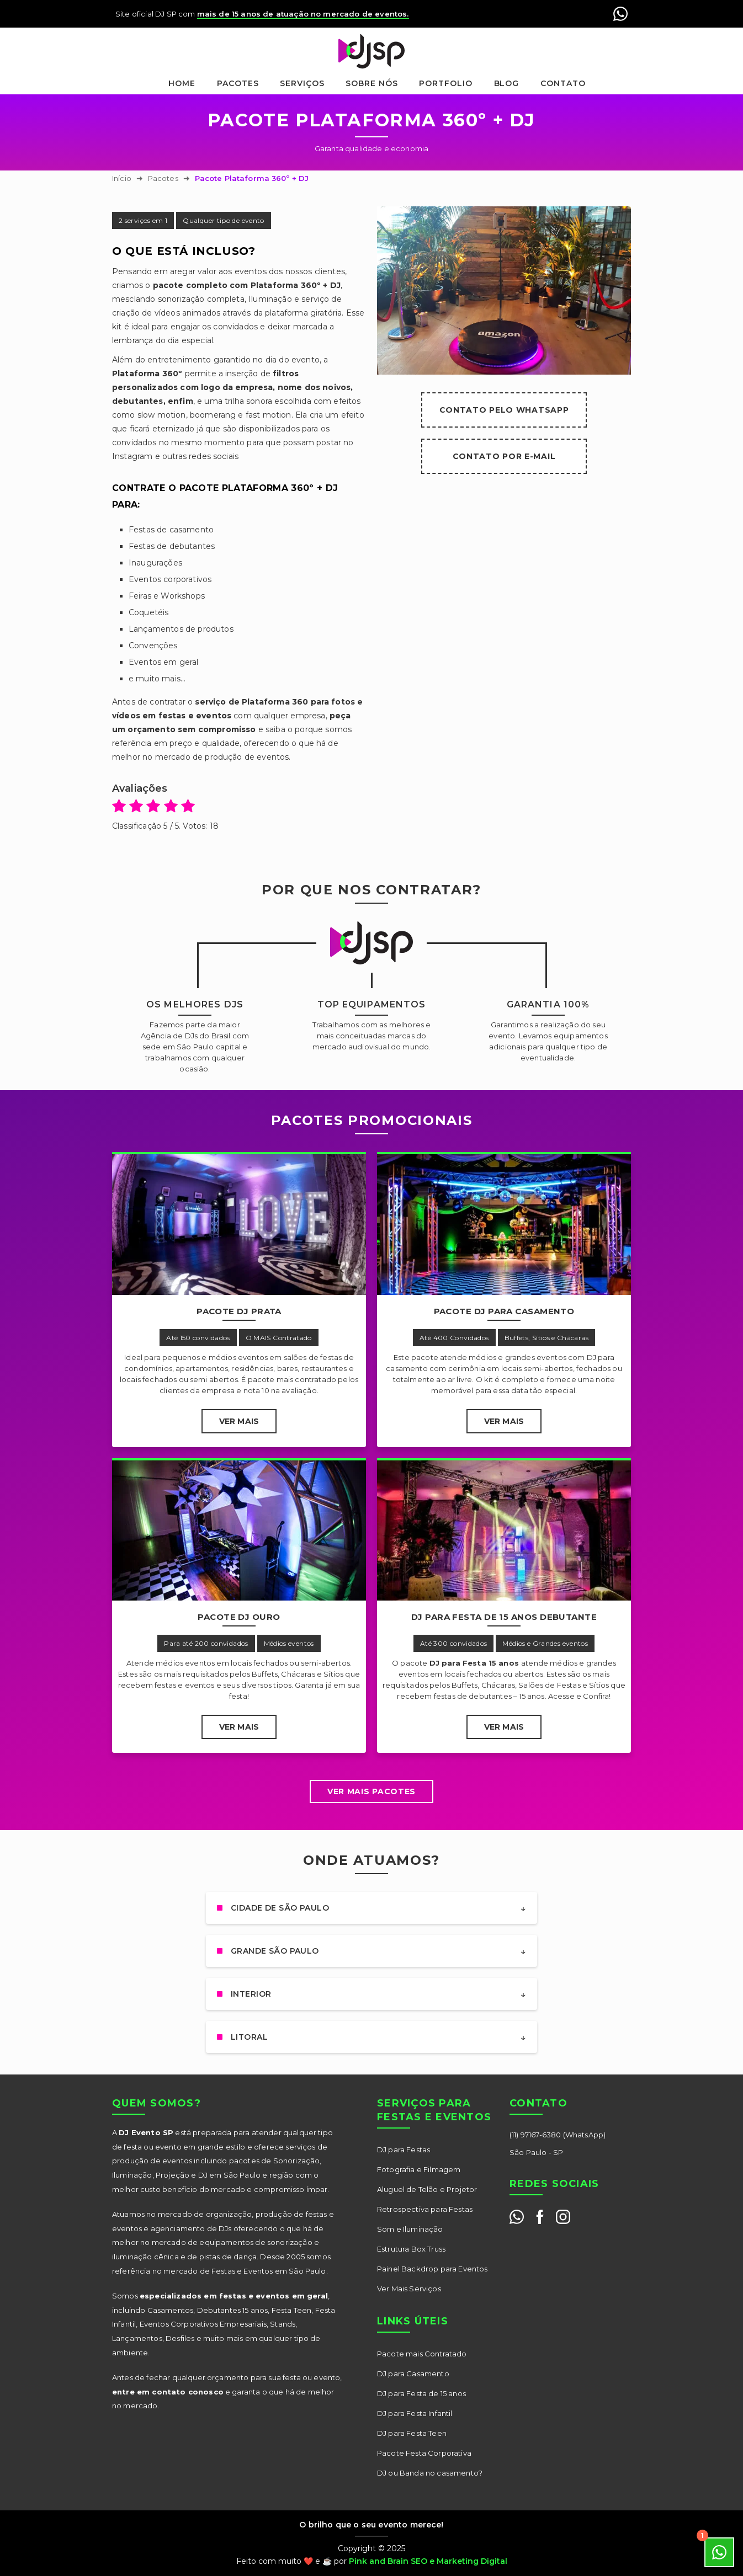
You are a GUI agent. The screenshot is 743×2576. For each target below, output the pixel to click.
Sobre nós (372, 83)
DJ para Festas (403, 2149)
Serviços (302, 83)
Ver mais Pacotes (371, 1791)
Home (181, 83)
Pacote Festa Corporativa (424, 2453)
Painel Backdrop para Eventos (432, 2268)
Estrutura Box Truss (411, 2248)
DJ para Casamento (413, 2373)
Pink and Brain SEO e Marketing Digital (428, 2561)
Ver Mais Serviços (409, 2288)
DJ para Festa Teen (412, 2433)
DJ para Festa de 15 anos (421, 2393)
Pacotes (238, 83)
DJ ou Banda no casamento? (429, 2472)
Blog (506, 83)
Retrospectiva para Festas (425, 2209)
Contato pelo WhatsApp (504, 410)
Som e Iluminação (410, 2229)
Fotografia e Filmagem (418, 2169)
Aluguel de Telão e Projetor (427, 2189)
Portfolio (446, 83)
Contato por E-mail (504, 456)
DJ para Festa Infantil (415, 2413)
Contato (563, 83)
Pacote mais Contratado (422, 2353)
